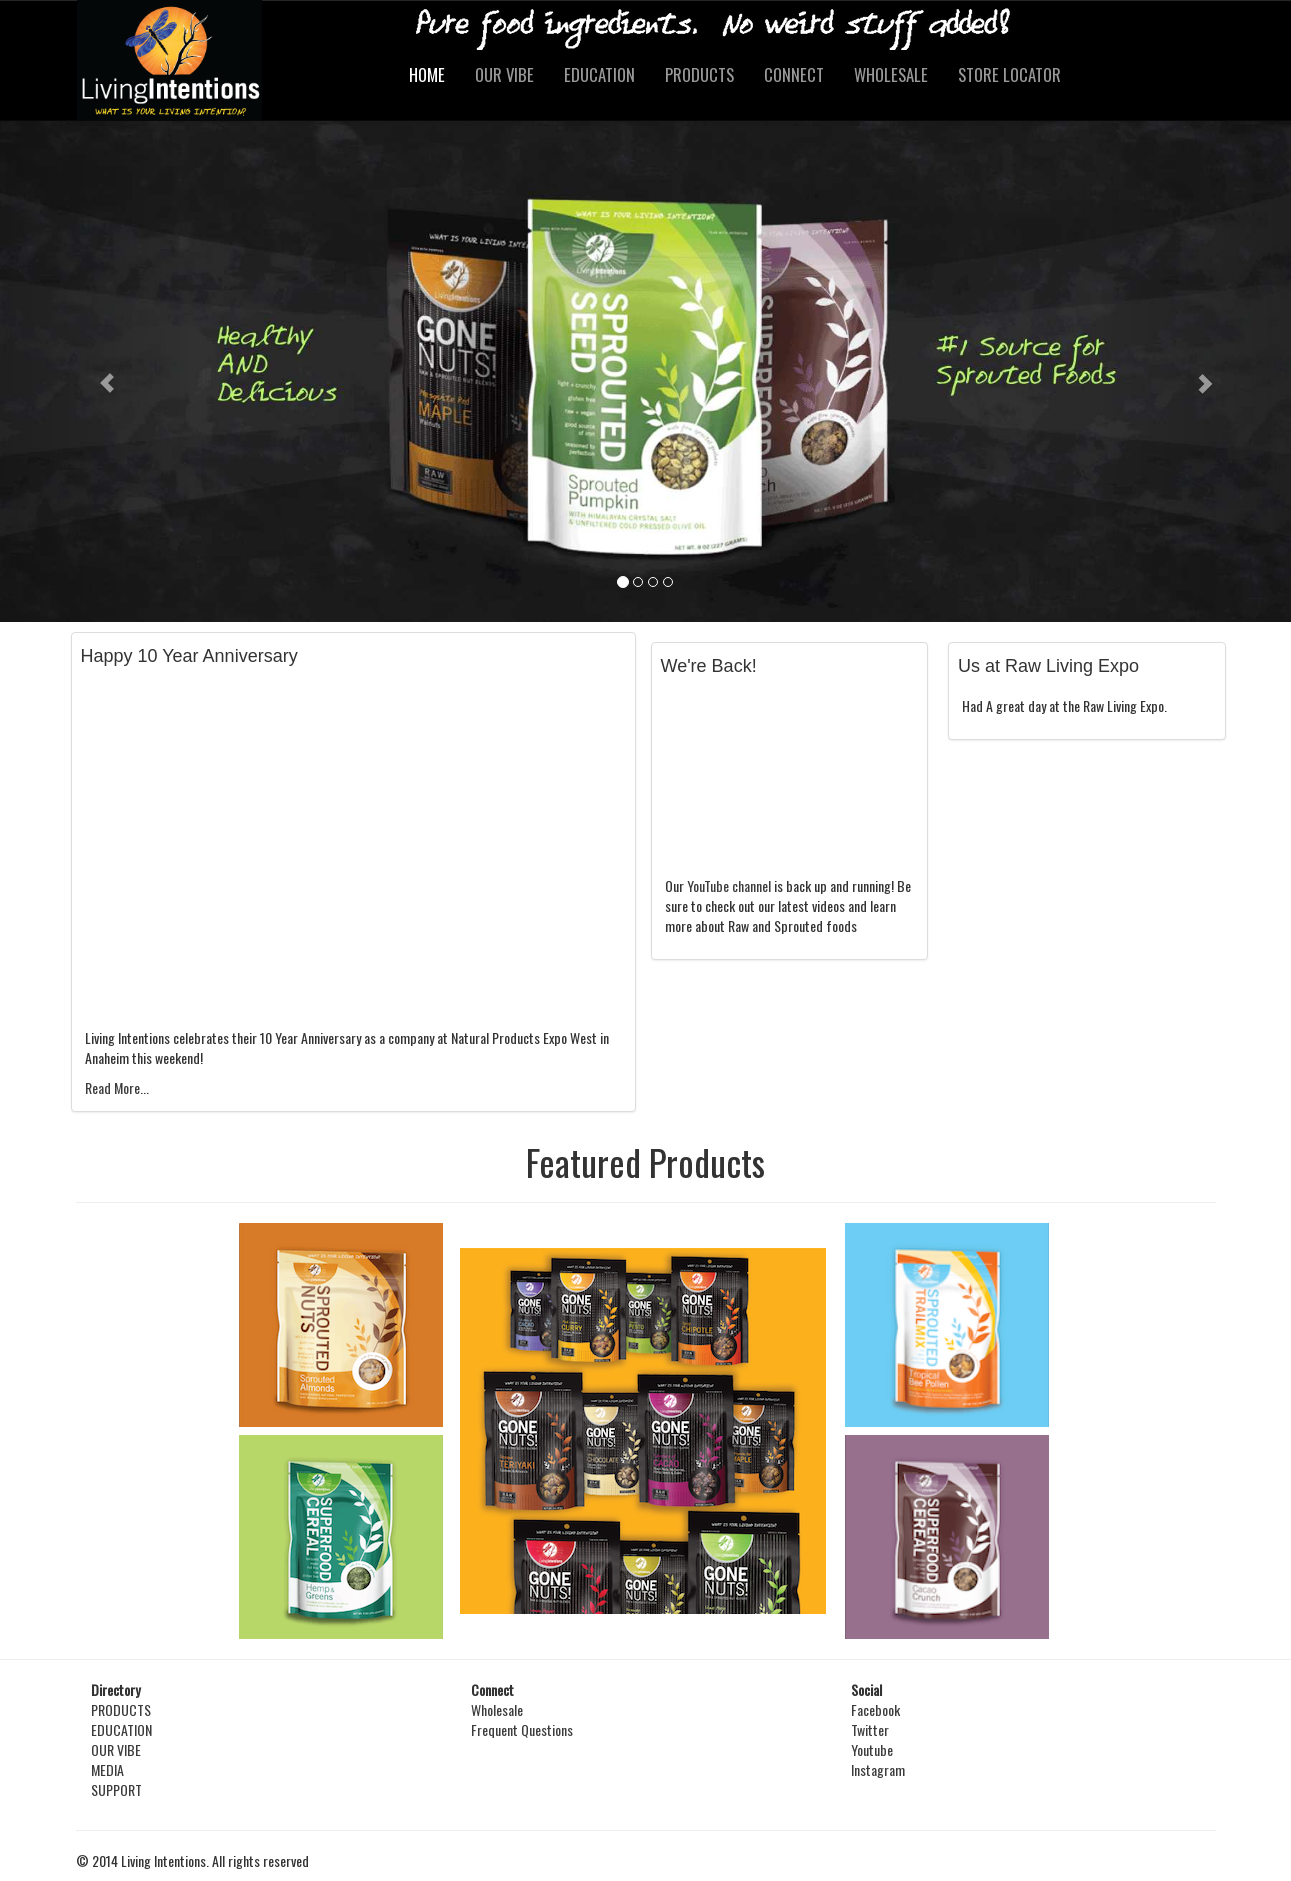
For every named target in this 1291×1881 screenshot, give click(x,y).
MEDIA (107, 1769)
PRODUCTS (699, 74)
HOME (427, 74)
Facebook (875, 1709)
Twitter (870, 1729)
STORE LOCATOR (1009, 74)
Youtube (872, 1749)
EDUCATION (599, 74)
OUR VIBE (504, 74)
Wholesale (497, 1709)
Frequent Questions (522, 1729)
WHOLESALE (891, 74)
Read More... (117, 1087)
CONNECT (794, 74)
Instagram (878, 1769)
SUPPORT (116, 1789)
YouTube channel (729, 885)
